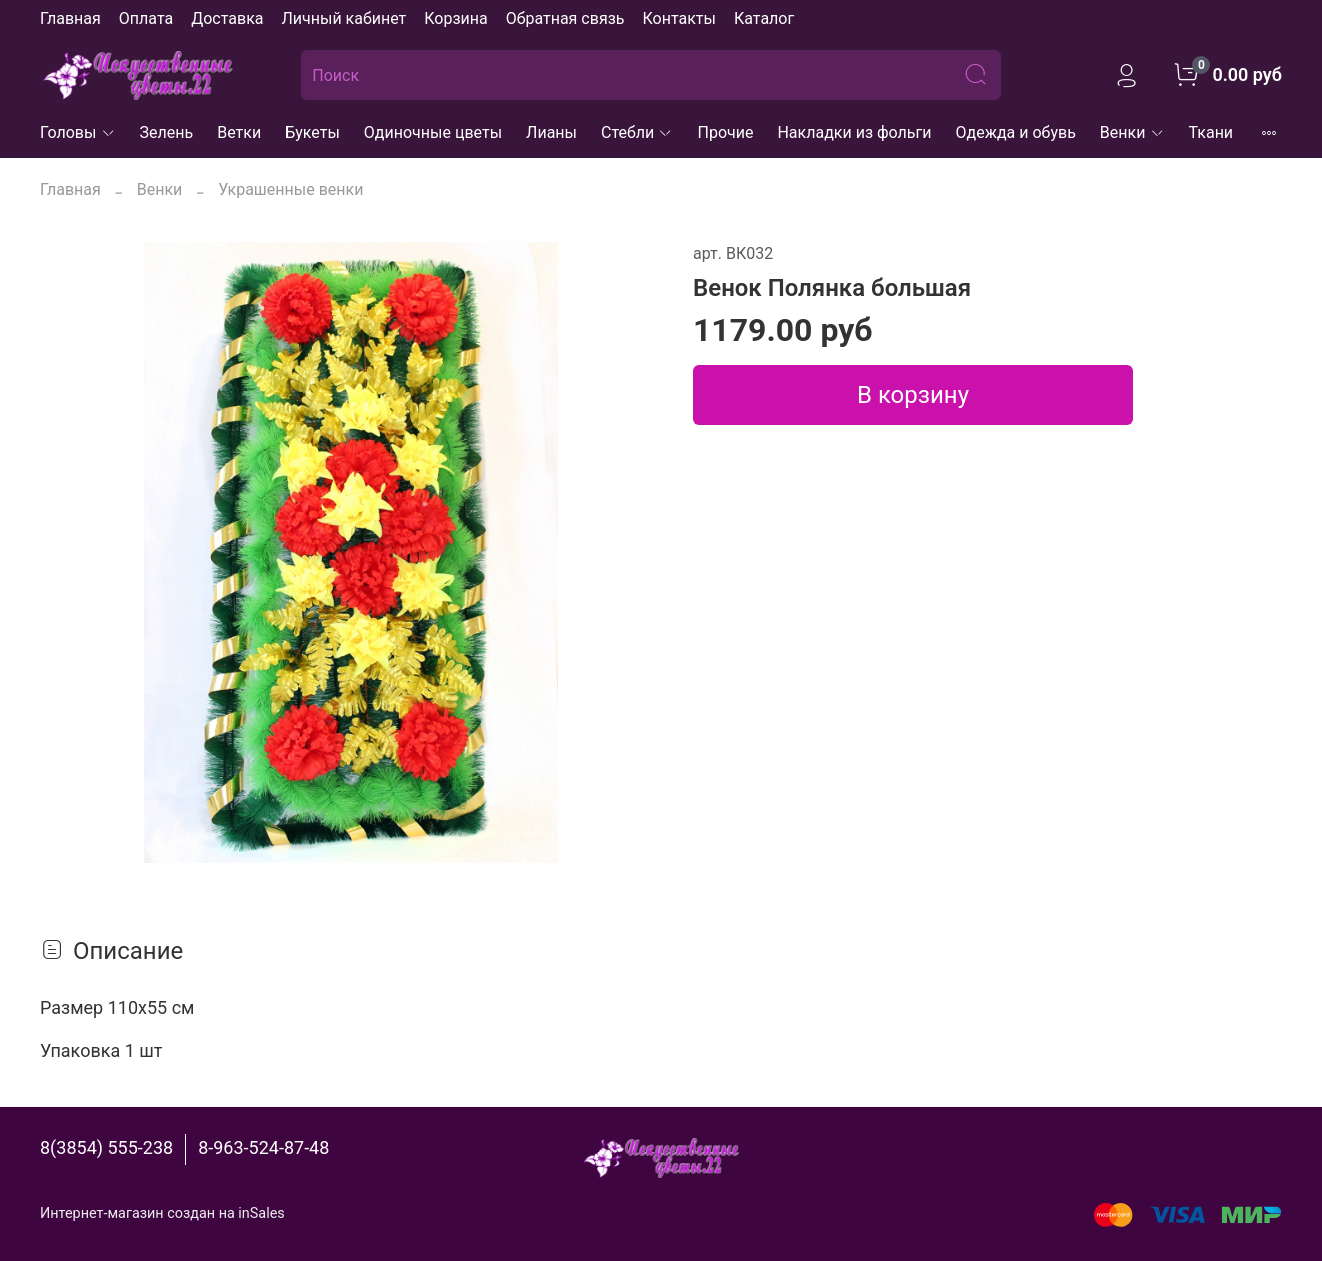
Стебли (637, 132)
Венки (1132, 132)
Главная (70, 18)
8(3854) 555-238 (106, 1147)
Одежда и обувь (1016, 132)
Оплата (146, 18)
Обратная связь (565, 18)
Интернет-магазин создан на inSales (162, 1213)
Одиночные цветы (433, 132)
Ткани (1211, 132)
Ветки (239, 132)
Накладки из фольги (854, 132)
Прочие (725, 132)
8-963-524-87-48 (263, 1147)
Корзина (455, 18)
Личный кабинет (343, 18)
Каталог (764, 18)
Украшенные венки (290, 189)
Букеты (312, 132)
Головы (78, 132)
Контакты (678, 18)
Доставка (227, 18)
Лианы (551, 132)
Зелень (167, 132)
